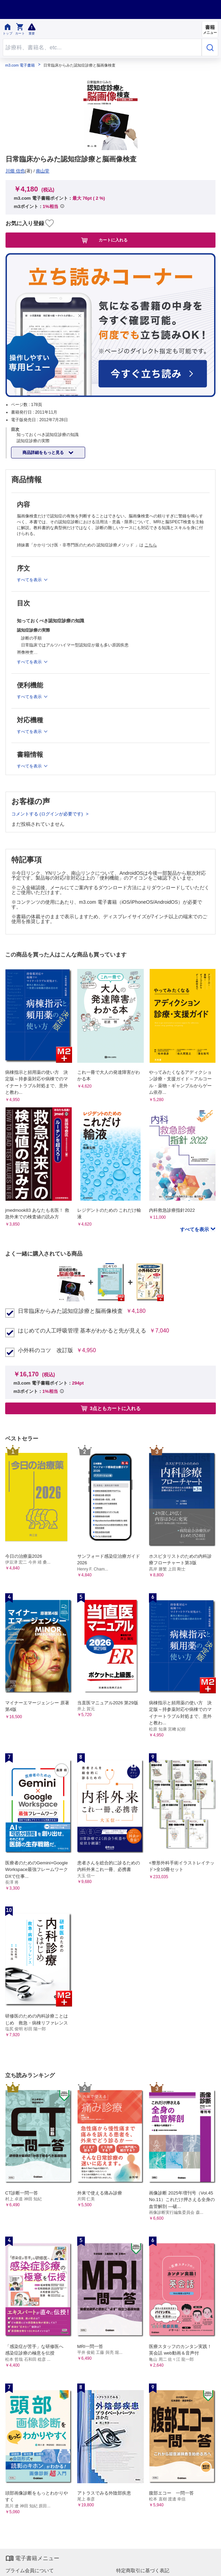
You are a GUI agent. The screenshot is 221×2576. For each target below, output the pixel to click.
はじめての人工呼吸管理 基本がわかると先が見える (82, 1331)
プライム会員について (30, 2570)
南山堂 (42, 171)
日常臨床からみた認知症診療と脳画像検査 (70, 1311)
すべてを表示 (195, 1229)
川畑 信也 (15, 171)
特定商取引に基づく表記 (142, 2570)
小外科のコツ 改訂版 (45, 1350)
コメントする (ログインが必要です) (47, 813)
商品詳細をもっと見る (43, 452)
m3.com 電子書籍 (20, 65)
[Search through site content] (102, 47)
